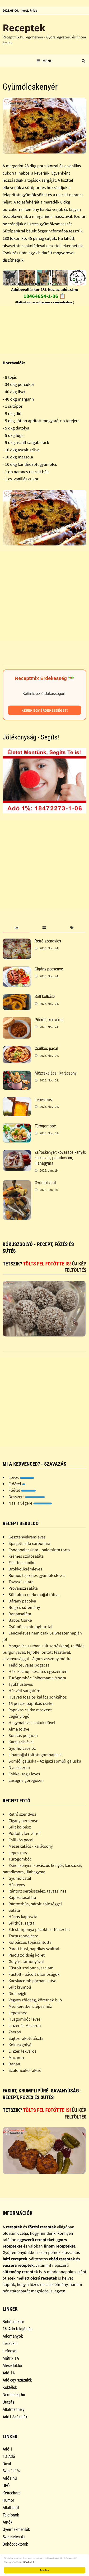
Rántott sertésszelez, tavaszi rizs (37, 1891)
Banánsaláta (20, 1613)
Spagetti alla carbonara (29, 1543)
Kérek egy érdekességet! (44, 710)
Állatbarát (11, 2507)
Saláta (14, 1910)
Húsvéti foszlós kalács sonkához (38, 1697)
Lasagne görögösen (26, 1780)
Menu (44, 60)
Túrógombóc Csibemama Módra (37, 1677)
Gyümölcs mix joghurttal (30, 1626)
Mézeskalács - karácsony (56, 1073)
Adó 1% (9, 2372)
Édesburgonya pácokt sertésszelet (39, 1929)
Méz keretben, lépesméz (30, 2006)
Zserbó (15, 2032)
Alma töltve (19, 1729)
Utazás (8, 2402)
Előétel (17, 1484)
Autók (7, 2522)
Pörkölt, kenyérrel (49, 1019)
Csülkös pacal (46, 1048)
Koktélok (10, 2387)
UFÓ (6, 2485)
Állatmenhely (13, 2409)
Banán (14, 2064)
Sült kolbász (45, 996)
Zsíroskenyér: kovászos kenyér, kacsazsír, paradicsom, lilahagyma (60, 1158)
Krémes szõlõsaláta (26, 1556)
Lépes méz (44, 1099)
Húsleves (17, 1884)
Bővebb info (29, 2562)
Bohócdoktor (13, 2321)
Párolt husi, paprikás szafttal (34, 1948)
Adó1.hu (10, 2478)
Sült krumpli (20, 1987)
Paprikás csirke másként (30, 1710)
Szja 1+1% (11, 2470)
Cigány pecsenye (49, 968)
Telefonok (11, 2514)
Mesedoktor (12, 2365)
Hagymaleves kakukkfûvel (32, 1722)
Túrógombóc (45, 1125)
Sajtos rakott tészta (26, 2038)
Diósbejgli (17, 1993)
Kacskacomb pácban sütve (32, 1980)
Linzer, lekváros (22, 2051)
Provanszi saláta (23, 1588)
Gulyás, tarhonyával (26, 1961)
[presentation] (16, 927)
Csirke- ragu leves (24, 1774)
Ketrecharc (11, 2492)
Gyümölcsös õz (22, 1748)
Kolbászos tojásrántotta (30, 1942)
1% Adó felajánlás (18, 2328)
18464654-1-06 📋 (44, 296)
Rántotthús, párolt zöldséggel (35, 1904)
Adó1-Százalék (15, 2416)
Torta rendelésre (23, 1936)
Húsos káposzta (23, 1916)
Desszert (27, 1496)
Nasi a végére (30, 1503)
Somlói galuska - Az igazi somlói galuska (45, 1761)
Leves (21, 1477)
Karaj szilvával (21, 1742)
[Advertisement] (44, 329)
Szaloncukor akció (25, 2070)
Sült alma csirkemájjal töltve (34, 1594)
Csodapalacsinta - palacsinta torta (39, 1549)
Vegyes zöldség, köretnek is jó (35, 2000)
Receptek (24, 27)
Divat (7, 2463)
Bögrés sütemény (24, 1607)
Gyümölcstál (45, 1182)
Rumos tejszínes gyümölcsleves (37, 1575)
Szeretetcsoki (14, 2536)
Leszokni (10, 2343)
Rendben (44, 2570)
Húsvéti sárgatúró (24, 1690)
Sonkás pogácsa (23, 1735)
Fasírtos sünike (22, 1562)
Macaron (16, 2057)
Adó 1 (7, 2449)
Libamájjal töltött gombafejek (35, 1754)
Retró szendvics (48, 940)
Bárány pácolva (22, 1601)
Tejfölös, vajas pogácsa (29, 1665)
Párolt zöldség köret (27, 1955)
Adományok (13, 2336)
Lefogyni (10, 2350)
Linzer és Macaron (25, 2025)
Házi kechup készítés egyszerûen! (39, 1671)
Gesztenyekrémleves (27, 1537)
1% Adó (9, 2456)
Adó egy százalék (17, 2379)
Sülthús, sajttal (22, 1923)
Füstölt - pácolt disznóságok (34, 1974)
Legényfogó (19, 1716)
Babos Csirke (20, 1620)
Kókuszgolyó (20, 2044)
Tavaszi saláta (21, 1581)
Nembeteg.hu (14, 2394)
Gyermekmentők (16, 2529)
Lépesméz (18, 2012)
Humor (8, 2500)
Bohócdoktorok (15, 2544)
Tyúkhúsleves (21, 1684)
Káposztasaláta (22, 1897)
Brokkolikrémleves (25, 1569)
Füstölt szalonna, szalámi (31, 1968)
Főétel (22, 1490)
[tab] (16, 927)
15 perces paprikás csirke (31, 1703)
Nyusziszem (19, 1767)
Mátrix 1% (11, 2358)
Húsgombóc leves (25, 2019)
